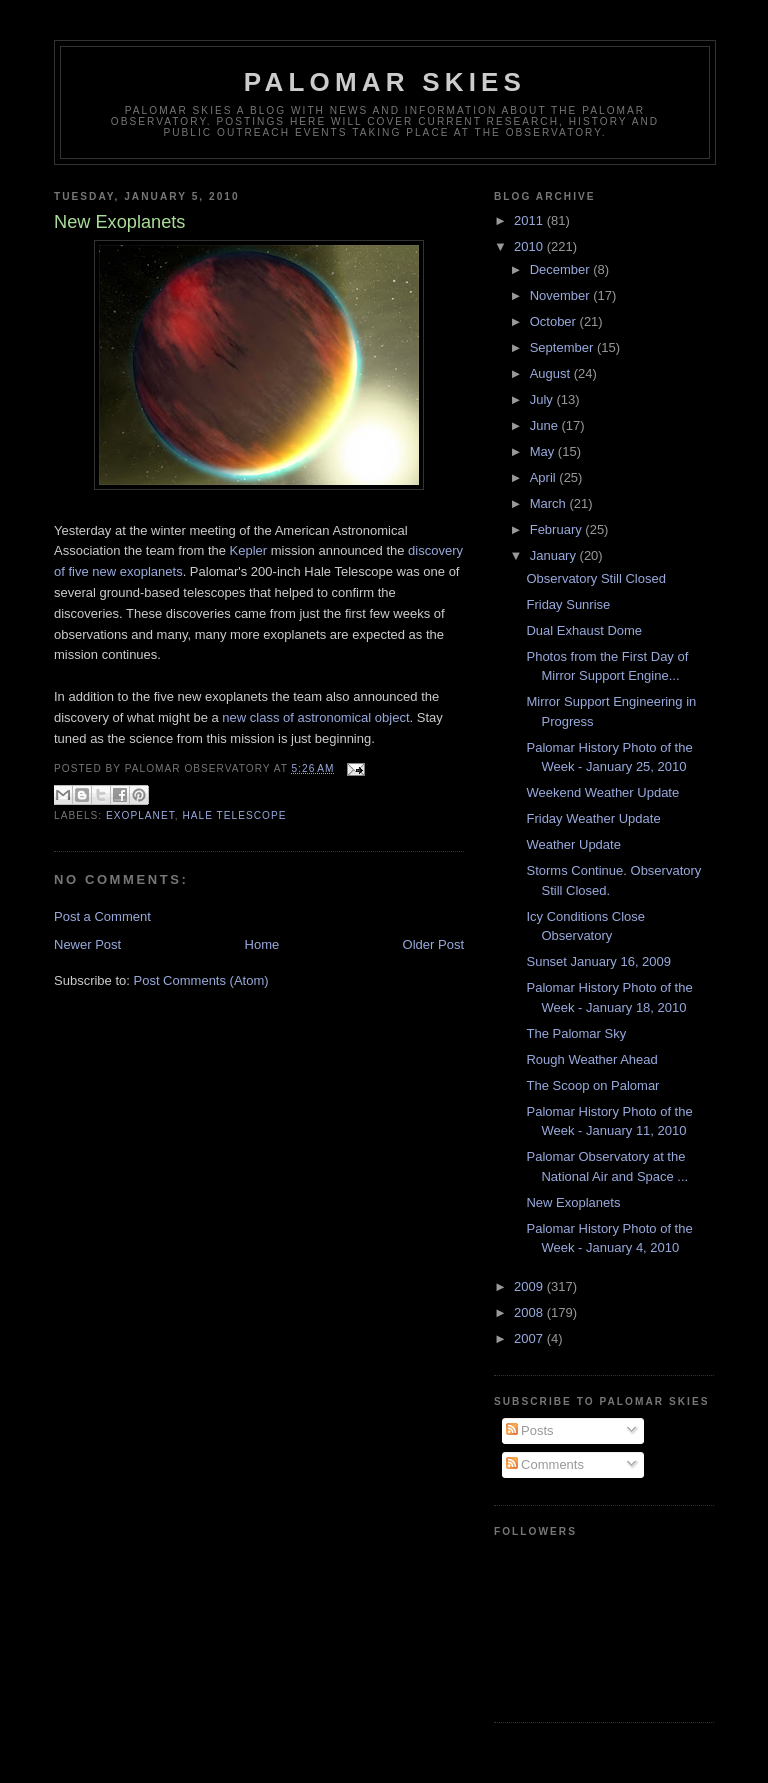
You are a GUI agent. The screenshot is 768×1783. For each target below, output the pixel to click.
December (562, 269)
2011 (530, 220)
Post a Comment (102, 916)
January (555, 555)
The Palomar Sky (576, 1033)
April (545, 477)
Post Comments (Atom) (201, 980)
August (552, 373)
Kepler (249, 550)
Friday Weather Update (593, 818)
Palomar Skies (385, 82)
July (543, 399)
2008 (530, 1312)
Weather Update (573, 844)
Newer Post (87, 944)
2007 (530, 1338)
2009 (530, 1286)
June (546, 425)
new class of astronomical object (315, 717)
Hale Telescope (234, 815)
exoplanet (140, 815)
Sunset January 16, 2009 (598, 961)
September (563, 347)
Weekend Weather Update (602, 792)
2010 (530, 246)
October (555, 321)
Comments (545, 1464)
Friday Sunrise (568, 604)
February (558, 529)
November (562, 295)
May (544, 451)
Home (262, 944)
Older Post (433, 944)
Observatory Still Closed (595, 578)
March (550, 503)
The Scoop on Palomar (592, 1085)
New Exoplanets (573, 1202)
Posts (530, 1430)
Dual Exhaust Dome (584, 630)
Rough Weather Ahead (591, 1059)
